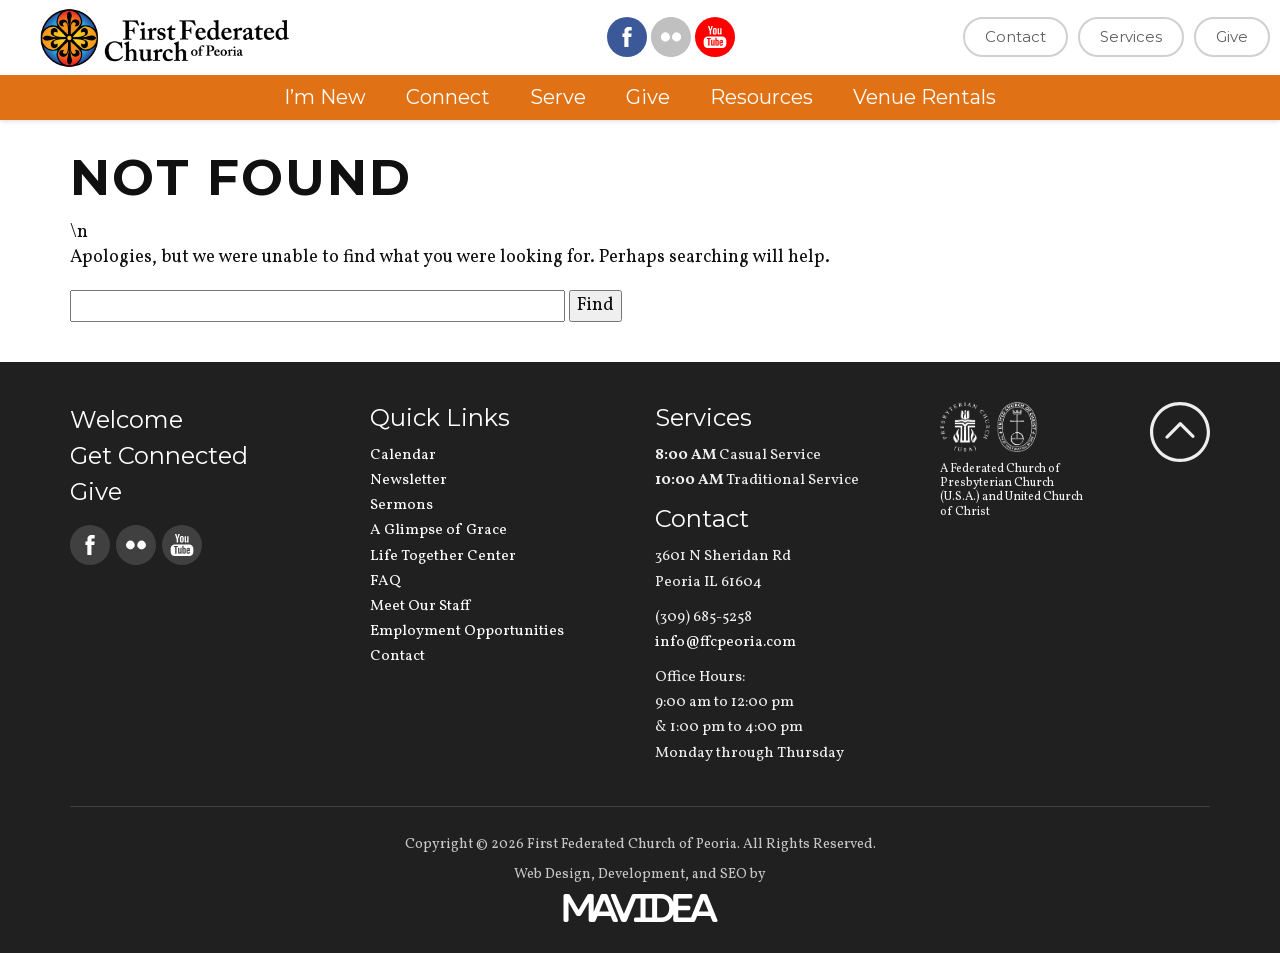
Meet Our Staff (420, 606)
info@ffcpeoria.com (725, 642)
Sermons (401, 505)
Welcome (126, 419)
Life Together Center (443, 556)
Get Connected (159, 455)
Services (1131, 36)
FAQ (385, 581)
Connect (448, 97)
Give (1232, 36)
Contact (1015, 36)
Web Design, (554, 874)
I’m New (325, 97)
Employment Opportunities (467, 631)
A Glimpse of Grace (438, 530)
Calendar (403, 455)
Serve (558, 97)
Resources (761, 97)
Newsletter (408, 480)
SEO (733, 874)
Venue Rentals (924, 97)
